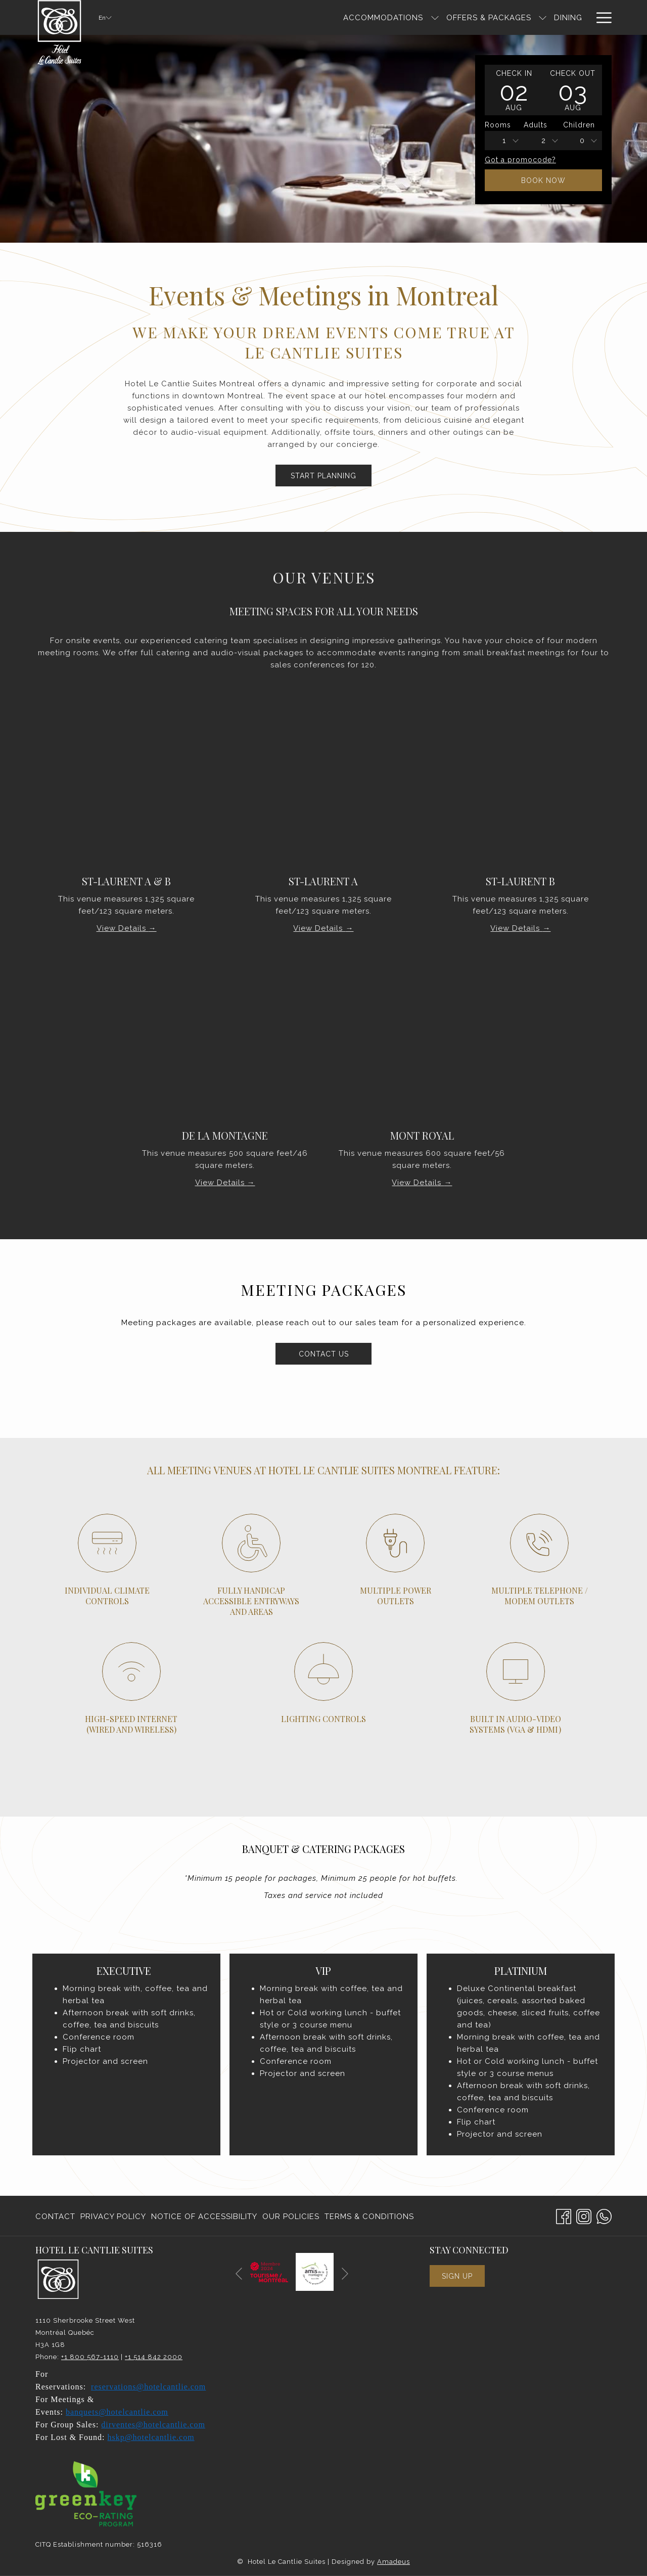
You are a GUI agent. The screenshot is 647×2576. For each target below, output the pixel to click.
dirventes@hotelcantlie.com (153, 2424)
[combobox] (504, 140)
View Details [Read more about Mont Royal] (418, 1182)
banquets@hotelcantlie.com (117, 2412)
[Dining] (471, 17)
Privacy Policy (113, 2216)
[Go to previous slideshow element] (239, 2274)
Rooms (498, 125)
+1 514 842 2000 (153, 2357)
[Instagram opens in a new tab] (583, 2215)
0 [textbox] (582, 141)
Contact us (335, 1353)
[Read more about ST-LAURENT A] (323, 793)
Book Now (543, 180)
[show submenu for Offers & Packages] (446, 17)
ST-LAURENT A (323, 881)
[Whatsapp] (604, 2215)
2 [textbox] (543, 141)
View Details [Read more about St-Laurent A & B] (123, 928)
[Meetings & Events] (540, 17)
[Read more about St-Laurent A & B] (126, 793)
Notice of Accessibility (204, 2216)
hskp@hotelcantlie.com (150, 2437)
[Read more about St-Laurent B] (521, 793)
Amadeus (393, 2561)
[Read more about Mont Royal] (422, 1047)
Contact (55, 2216)
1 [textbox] (504, 141)
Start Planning (323, 476)
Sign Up (457, 2276)
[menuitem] (56, 2217)
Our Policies (290, 2216)
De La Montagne (225, 1135)
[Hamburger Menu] (600, 17)
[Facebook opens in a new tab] (563, 2215)
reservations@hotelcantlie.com (148, 2386)
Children (579, 125)
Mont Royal (422, 1135)
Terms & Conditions (369, 2216)
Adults (535, 125)
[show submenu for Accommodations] (338, 17)
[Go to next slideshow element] (345, 2274)
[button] (514, 90)
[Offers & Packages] (392, 17)
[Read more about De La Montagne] (225, 1047)
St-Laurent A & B (126, 881)
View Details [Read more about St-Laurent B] (516, 928)
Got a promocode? (520, 160)
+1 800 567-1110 (90, 2357)
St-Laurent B (520, 881)
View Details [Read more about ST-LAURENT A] (319, 928)
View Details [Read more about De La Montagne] (221, 1182)
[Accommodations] (286, 17)
